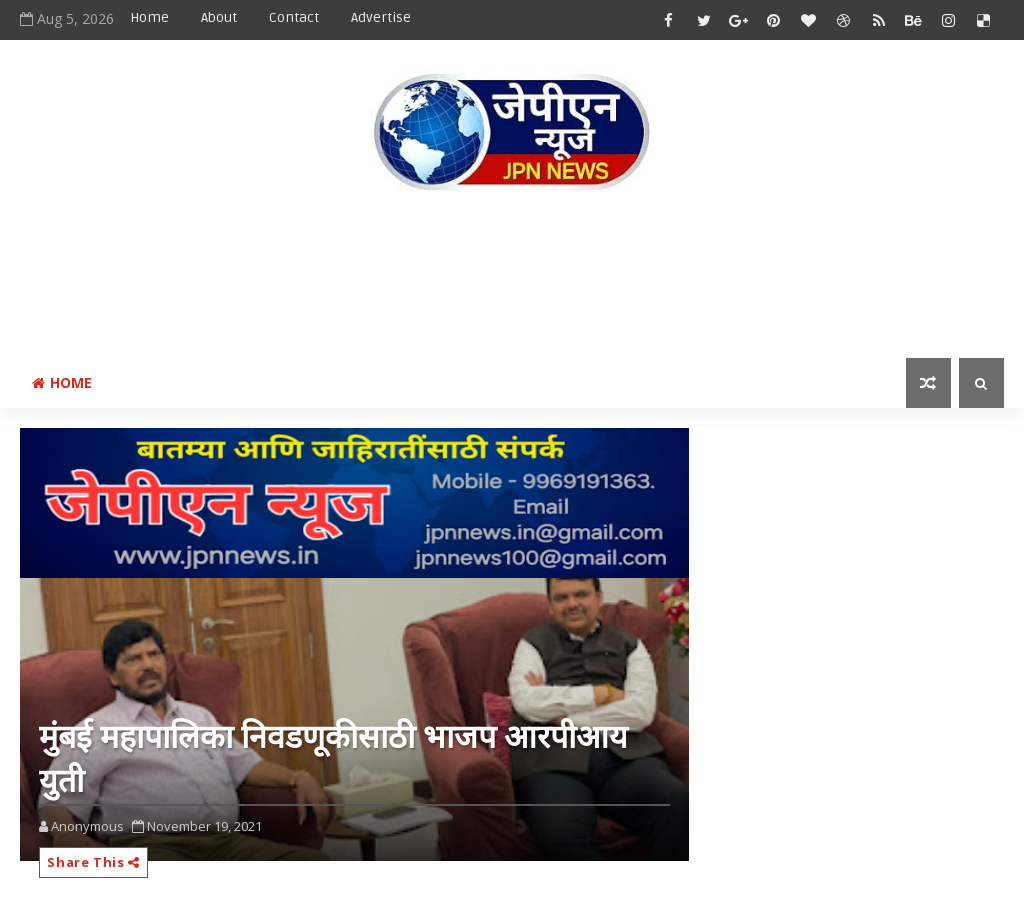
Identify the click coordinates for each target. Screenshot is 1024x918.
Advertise (381, 17)
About (219, 17)
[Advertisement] (512, 279)
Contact (294, 17)
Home (149, 17)
